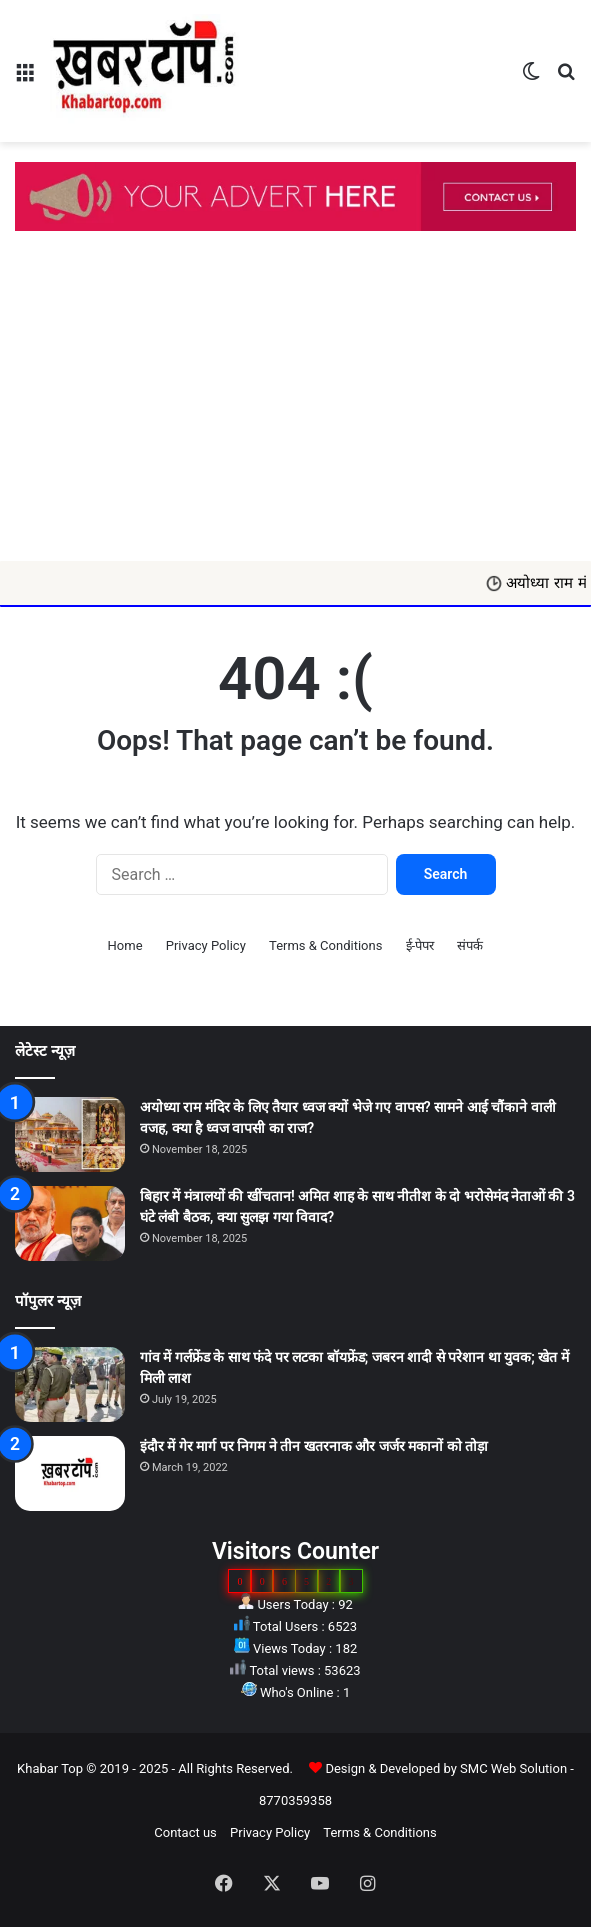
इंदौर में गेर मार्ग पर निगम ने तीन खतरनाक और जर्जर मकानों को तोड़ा (314, 1446)
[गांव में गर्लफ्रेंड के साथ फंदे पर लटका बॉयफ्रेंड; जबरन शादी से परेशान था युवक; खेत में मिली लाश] (70, 1384)
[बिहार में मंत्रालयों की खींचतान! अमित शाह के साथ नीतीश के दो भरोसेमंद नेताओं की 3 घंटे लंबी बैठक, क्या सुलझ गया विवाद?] (70, 1223)
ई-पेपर (420, 945)
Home (125, 945)
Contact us (185, 1832)
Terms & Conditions (325, 945)
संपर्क (470, 945)
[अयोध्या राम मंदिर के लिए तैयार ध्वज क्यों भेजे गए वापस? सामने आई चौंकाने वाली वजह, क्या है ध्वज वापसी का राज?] (70, 1134)
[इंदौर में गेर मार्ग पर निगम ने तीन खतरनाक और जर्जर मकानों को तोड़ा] (70, 1473)
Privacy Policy (206, 945)
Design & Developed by (392, 1768)
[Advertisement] (295, 411)
